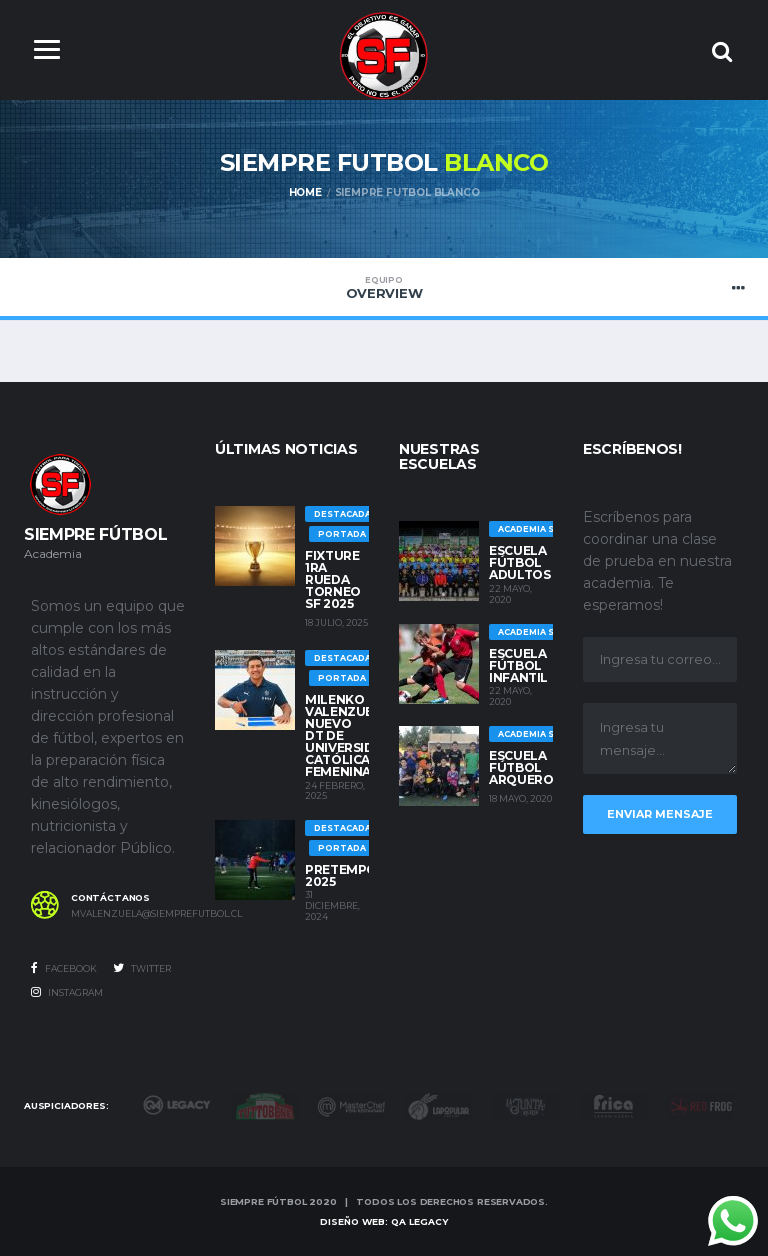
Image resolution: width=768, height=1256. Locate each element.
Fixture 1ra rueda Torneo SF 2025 (333, 579)
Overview (384, 288)
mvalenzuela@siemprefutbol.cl (128, 914)
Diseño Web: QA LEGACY (384, 1221)
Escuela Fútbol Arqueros (525, 767)
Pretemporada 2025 (359, 875)
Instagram (67, 992)
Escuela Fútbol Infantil (518, 665)
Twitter (142, 968)
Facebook (64, 968)
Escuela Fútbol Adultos (519, 562)
